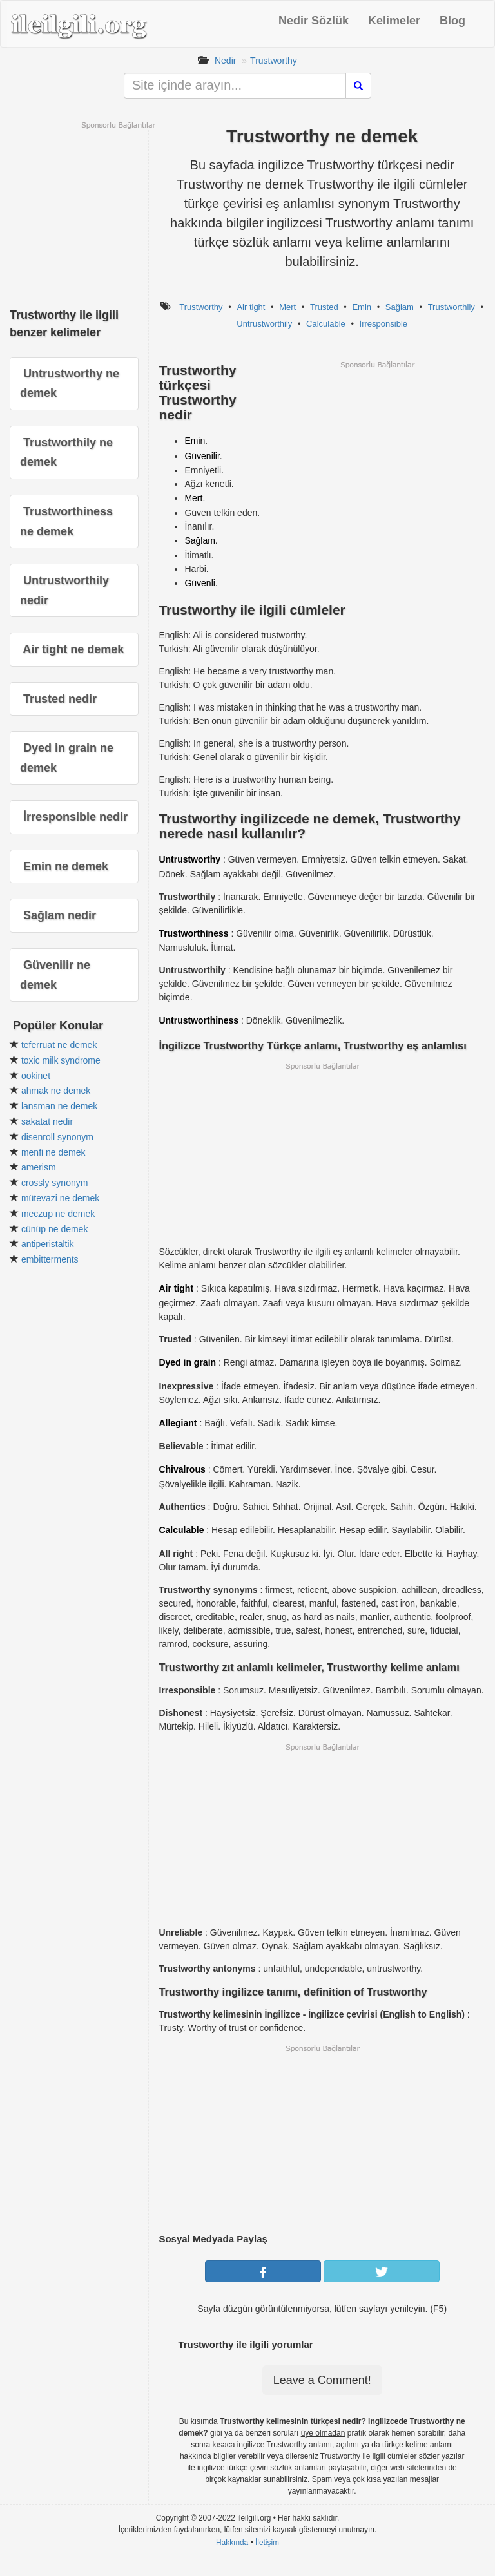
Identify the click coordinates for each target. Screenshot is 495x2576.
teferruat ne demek (59, 1045)
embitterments (50, 1259)
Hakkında (232, 2542)
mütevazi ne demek (60, 1198)
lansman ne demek (59, 1106)
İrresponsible (383, 324)
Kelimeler (394, 20)
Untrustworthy (189, 859)
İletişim (267, 2542)
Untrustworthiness (198, 1020)
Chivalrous (182, 1469)
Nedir (225, 60)
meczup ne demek (58, 1213)
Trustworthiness (193, 933)
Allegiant (178, 1423)
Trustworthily (451, 307)
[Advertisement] (377, 460)
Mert (287, 307)
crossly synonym (54, 1183)
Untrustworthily (264, 324)
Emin (361, 307)
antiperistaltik (47, 1244)
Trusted (324, 307)
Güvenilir (201, 456)
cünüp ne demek (54, 1229)
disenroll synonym (57, 1137)
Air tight (251, 307)
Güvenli (199, 583)
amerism (38, 1167)
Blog (452, 20)
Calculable (325, 324)
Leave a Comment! (322, 2380)
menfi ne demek (53, 1152)
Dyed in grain (187, 1362)
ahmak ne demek (55, 1090)
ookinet (35, 1076)
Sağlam (399, 307)
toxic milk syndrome (61, 1060)
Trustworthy (273, 60)
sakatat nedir (47, 1121)
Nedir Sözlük (313, 20)
